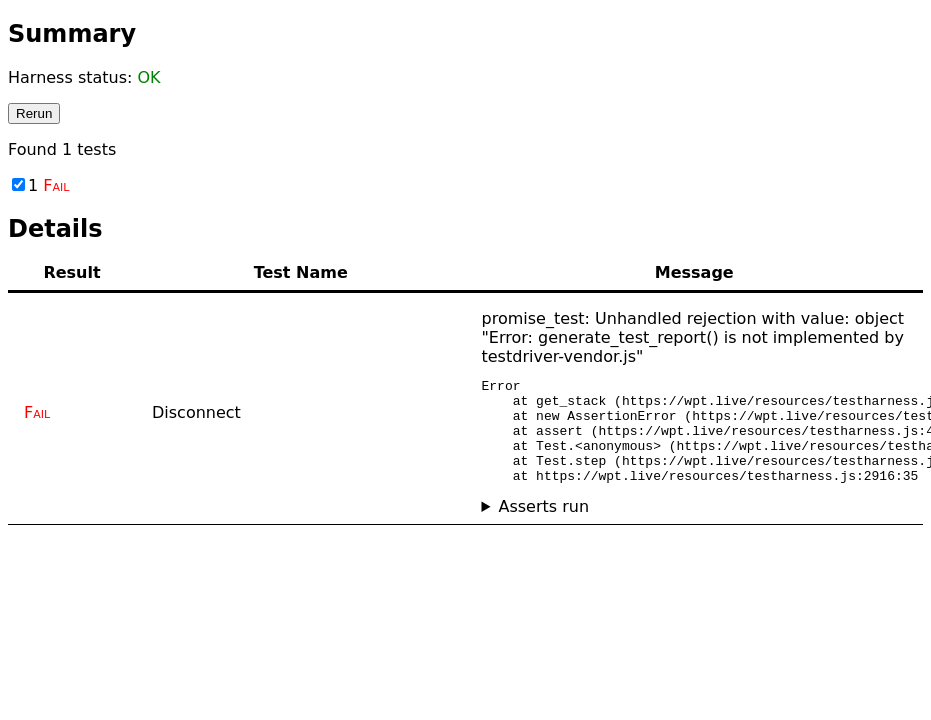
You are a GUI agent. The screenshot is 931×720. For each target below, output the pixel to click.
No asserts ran (695, 527)
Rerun (34, 113)
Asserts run (543, 527)
